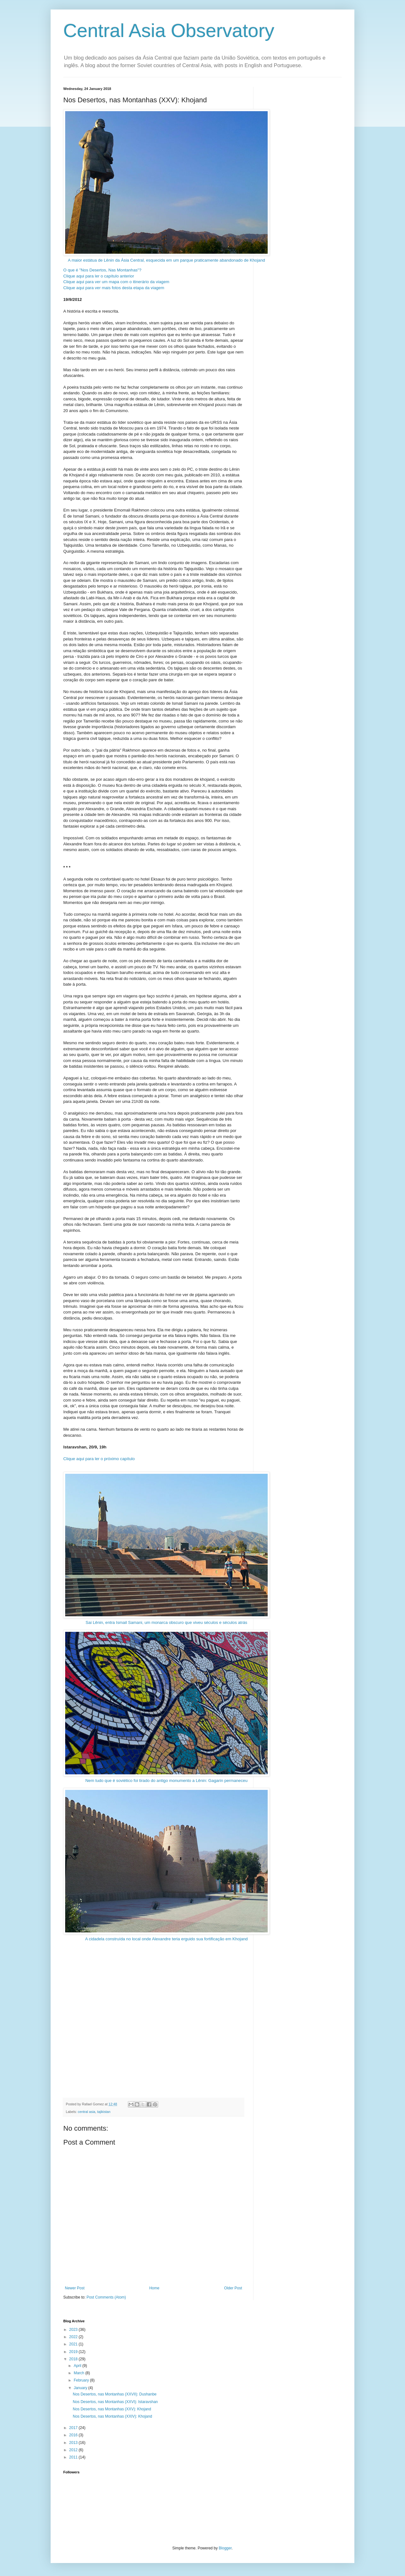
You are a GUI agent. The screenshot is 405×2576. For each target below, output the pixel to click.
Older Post (233, 2288)
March (79, 2373)
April (78, 2365)
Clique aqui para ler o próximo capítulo (99, 1458)
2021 (74, 2344)
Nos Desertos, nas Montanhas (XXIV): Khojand (112, 2416)
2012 (74, 2450)
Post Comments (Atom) (106, 2297)
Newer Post (74, 2288)
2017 (74, 2428)
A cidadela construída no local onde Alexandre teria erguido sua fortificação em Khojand (166, 1864)
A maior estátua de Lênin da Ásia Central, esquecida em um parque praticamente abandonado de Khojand (166, 185)
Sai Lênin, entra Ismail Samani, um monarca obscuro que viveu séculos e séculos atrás (166, 1548)
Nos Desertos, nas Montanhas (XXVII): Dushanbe (115, 2394)
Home (154, 2288)
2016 (74, 2435)
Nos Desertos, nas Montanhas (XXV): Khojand (112, 2409)
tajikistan (103, 2112)
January (81, 2388)
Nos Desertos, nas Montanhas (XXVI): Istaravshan (115, 2402)
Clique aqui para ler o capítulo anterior (98, 276)
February (82, 2380)
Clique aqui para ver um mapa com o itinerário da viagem (116, 281)
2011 (74, 2457)
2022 (74, 2337)
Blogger (225, 2548)
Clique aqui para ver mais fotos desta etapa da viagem (113, 287)
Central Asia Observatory (168, 30)
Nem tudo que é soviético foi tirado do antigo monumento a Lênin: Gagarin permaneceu (166, 1706)
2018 (74, 2359)
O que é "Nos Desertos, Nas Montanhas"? (102, 270)
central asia (86, 2112)
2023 (74, 2329)
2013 (74, 2442)
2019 (74, 2352)
